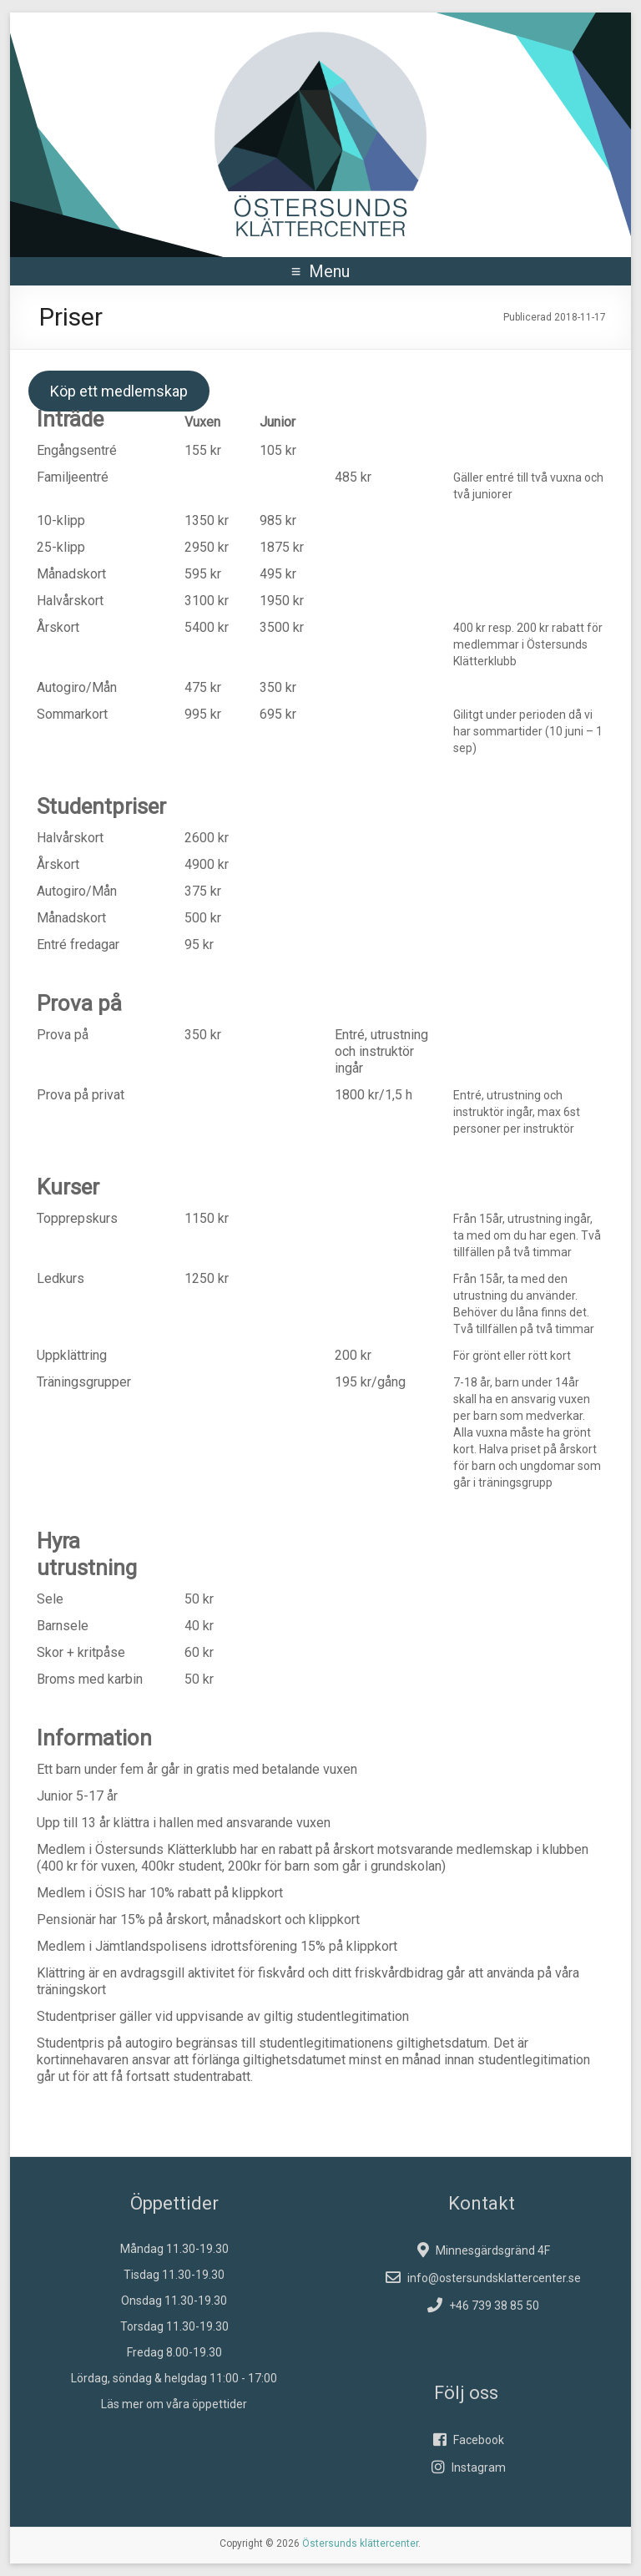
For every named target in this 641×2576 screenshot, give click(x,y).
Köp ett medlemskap (119, 391)
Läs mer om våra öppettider (174, 2404)
